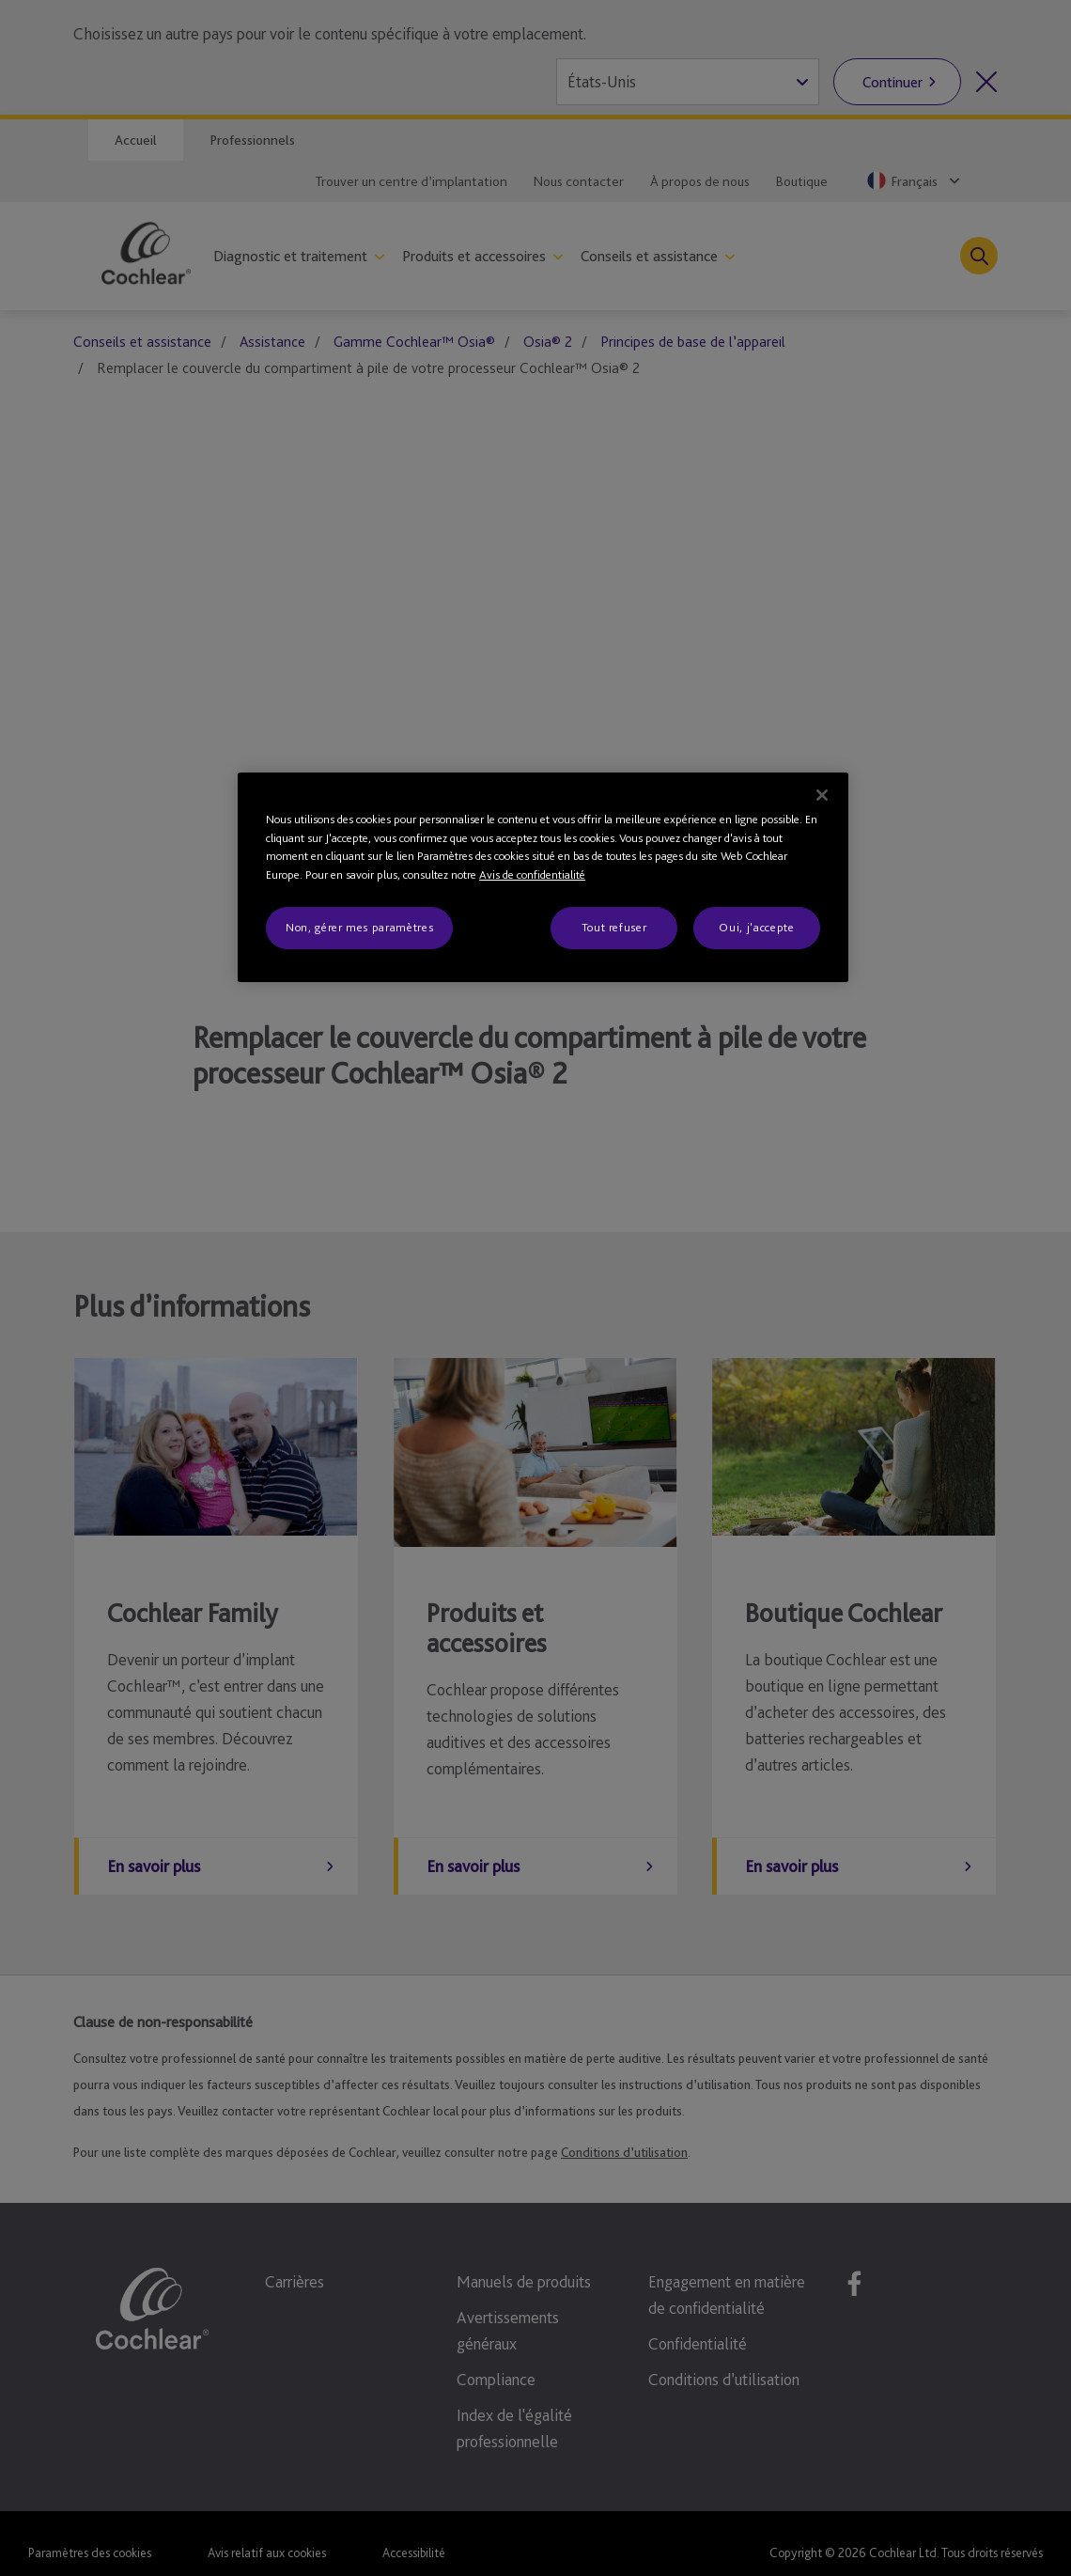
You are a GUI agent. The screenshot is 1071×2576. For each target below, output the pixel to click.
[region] (543, 877)
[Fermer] (822, 795)
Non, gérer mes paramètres (359, 927)
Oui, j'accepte (756, 927)
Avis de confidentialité (532, 874)
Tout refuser (614, 927)
